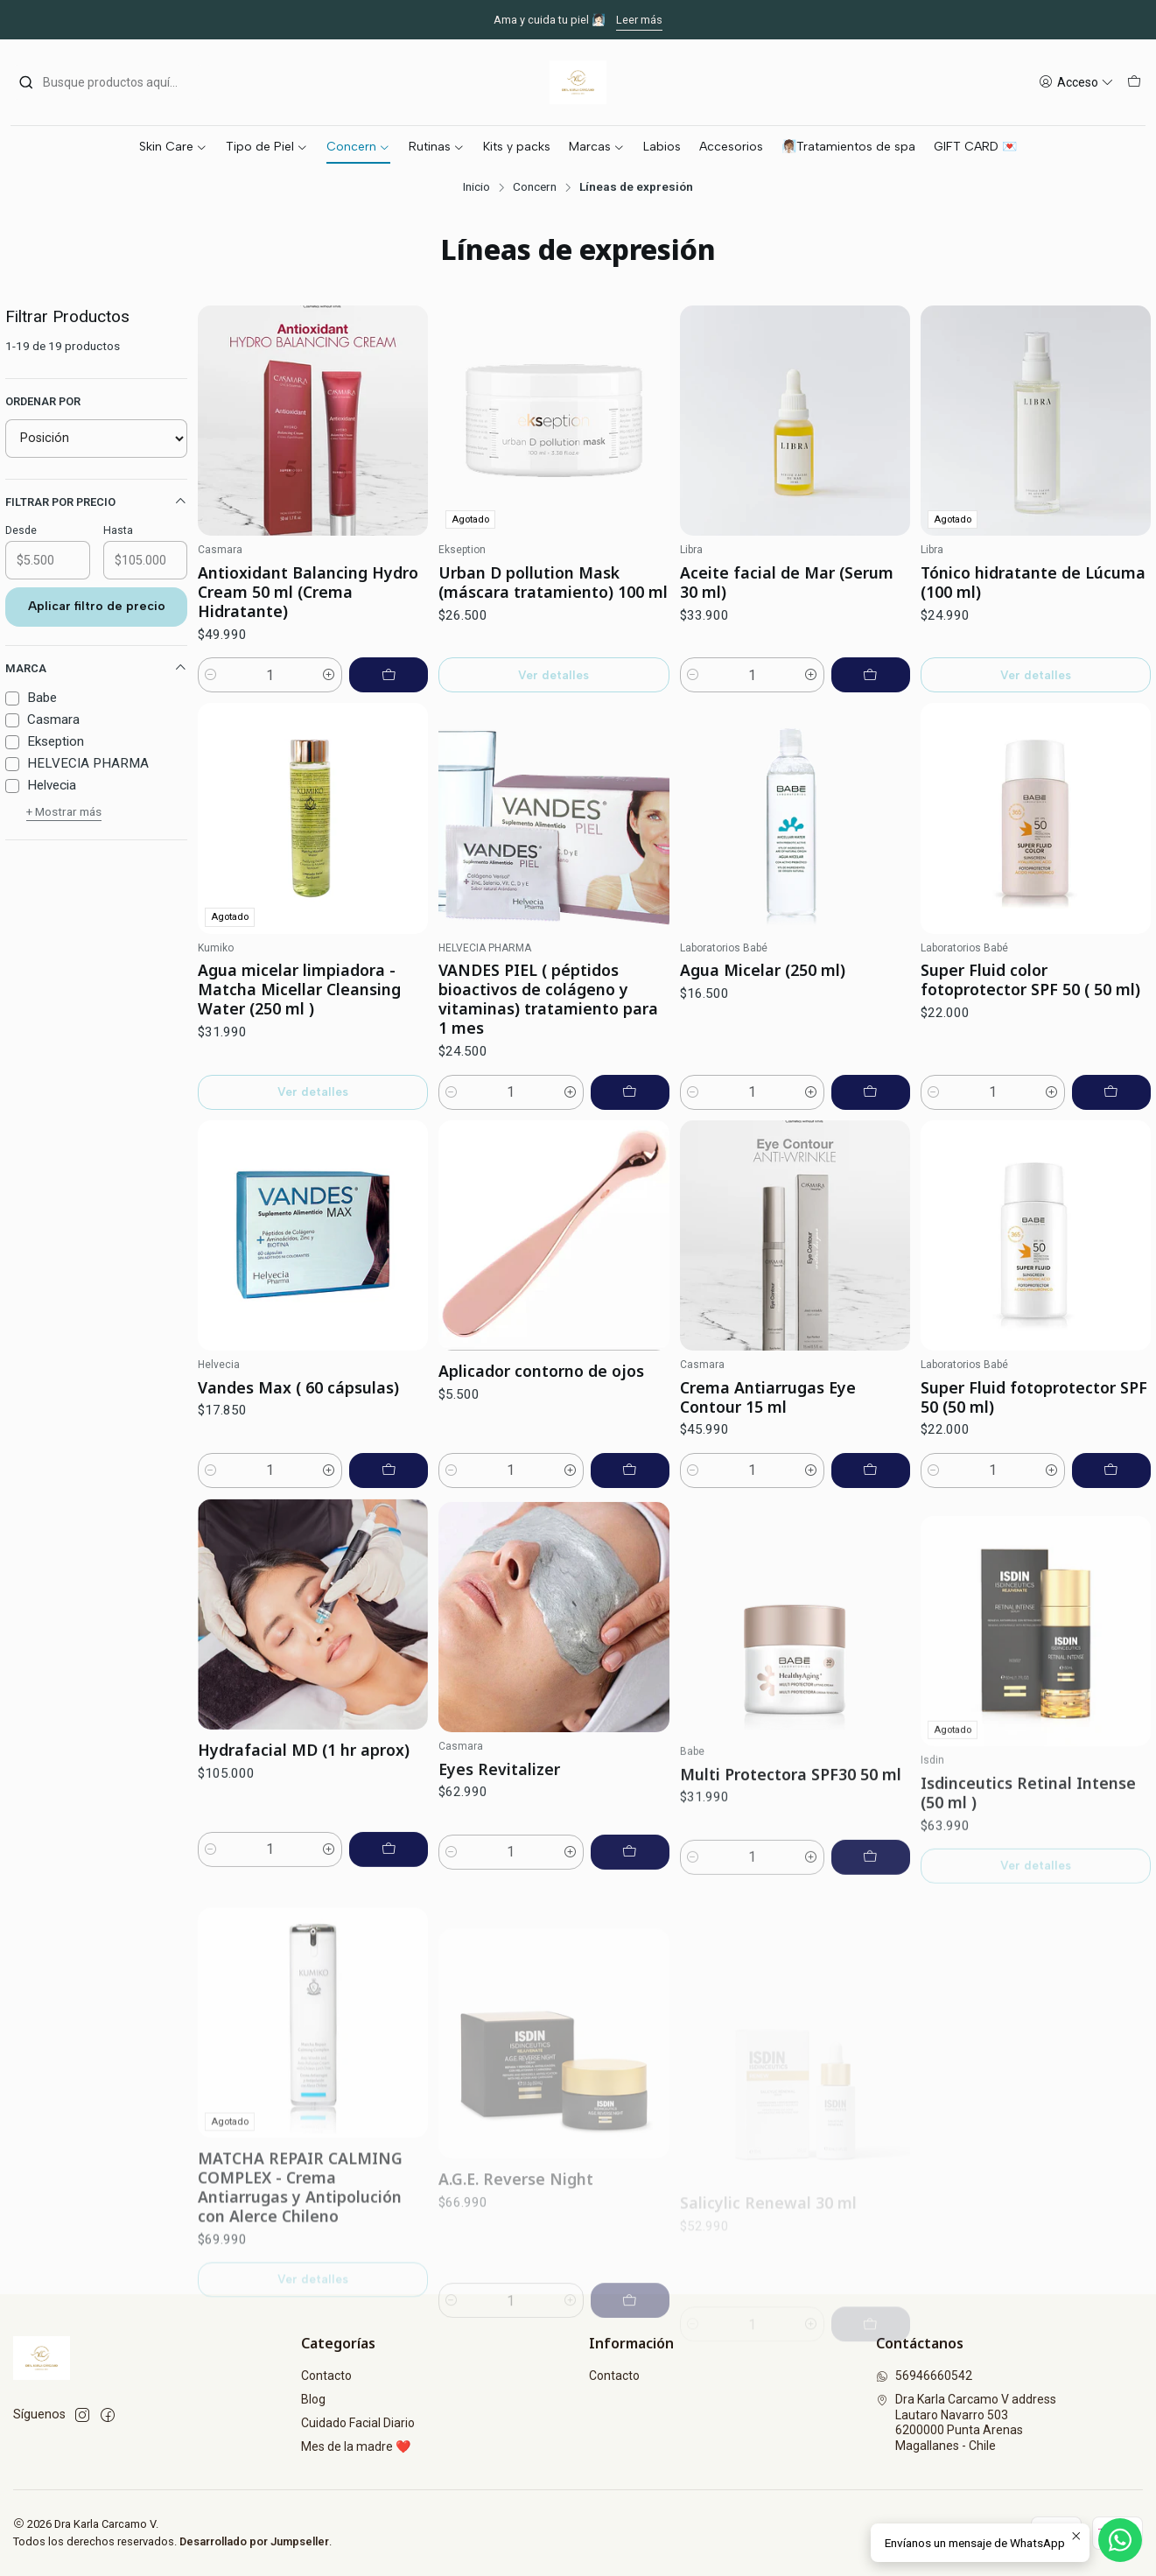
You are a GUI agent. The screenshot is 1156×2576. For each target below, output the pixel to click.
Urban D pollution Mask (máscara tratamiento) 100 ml (553, 582)
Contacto (326, 2376)
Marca (96, 668)
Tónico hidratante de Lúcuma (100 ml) (1033, 582)
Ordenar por (43, 401)
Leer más (639, 19)
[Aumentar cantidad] (329, 674)
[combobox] (107, 82)
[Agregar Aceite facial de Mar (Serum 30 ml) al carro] (870, 674)
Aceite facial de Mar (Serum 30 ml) (786, 582)
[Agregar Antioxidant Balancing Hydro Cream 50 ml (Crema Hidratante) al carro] (388, 674)
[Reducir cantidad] (211, 674)
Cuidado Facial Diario (358, 2423)
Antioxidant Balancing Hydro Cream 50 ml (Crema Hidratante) (308, 591)
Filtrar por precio (96, 502)
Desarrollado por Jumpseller (254, 2541)
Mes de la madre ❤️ (355, 2446)
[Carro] (1134, 82)
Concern (535, 187)
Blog (313, 2399)
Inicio (476, 187)
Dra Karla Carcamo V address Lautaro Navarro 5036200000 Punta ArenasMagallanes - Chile (966, 2422)
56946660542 (924, 2376)
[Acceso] (1076, 82)
